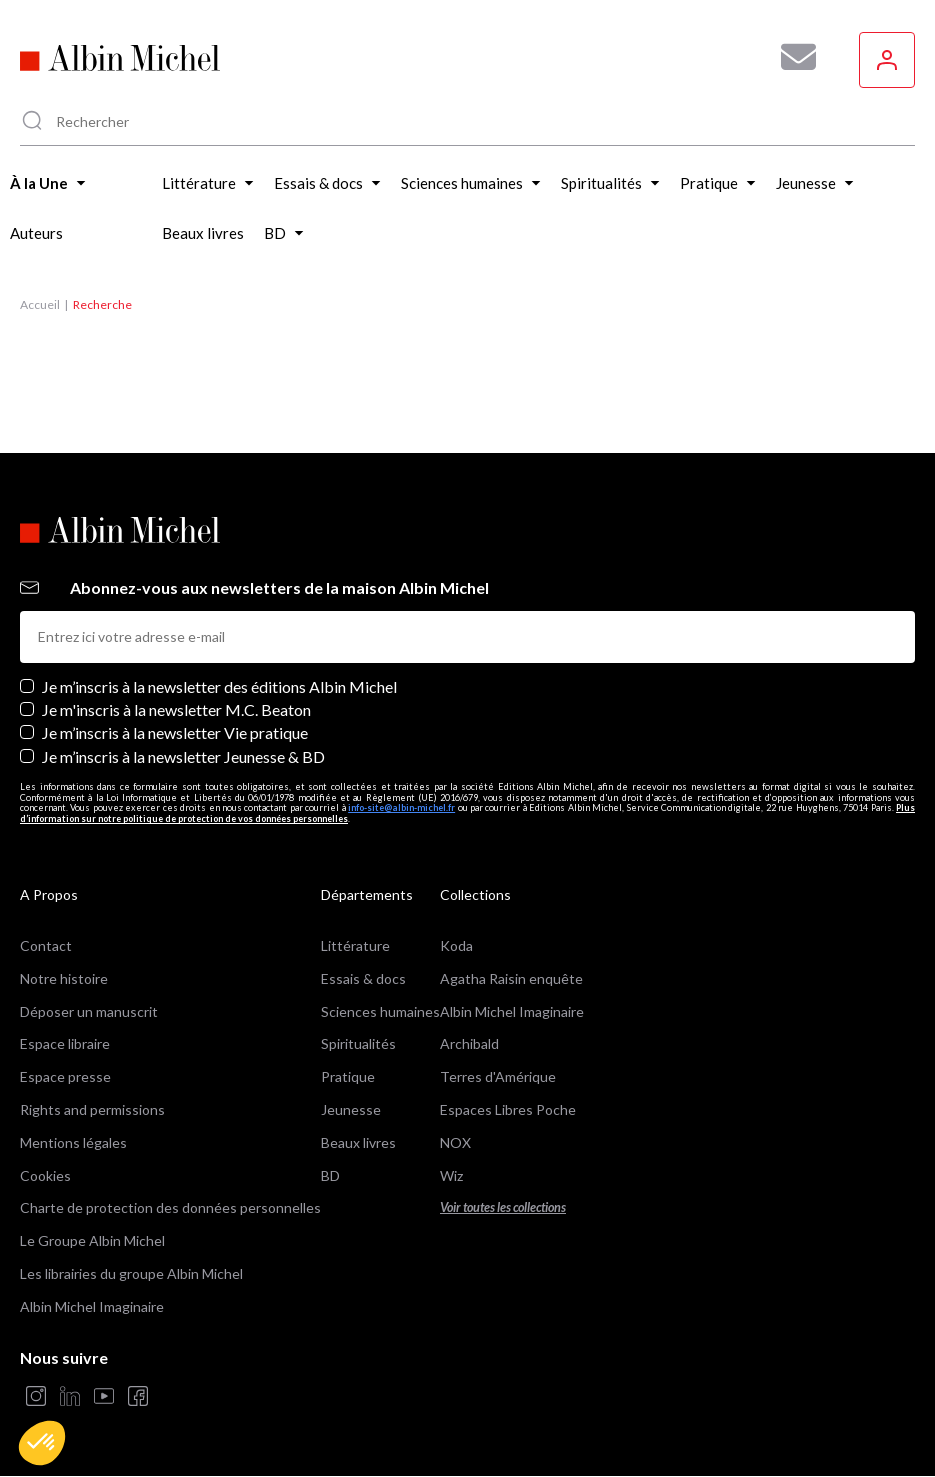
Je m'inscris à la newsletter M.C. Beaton (176, 709)
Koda (456, 945)
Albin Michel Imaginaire (92, 1306)
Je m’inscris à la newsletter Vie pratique (175, 732)
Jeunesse (351, 1109)
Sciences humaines (380, 1011)
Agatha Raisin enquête (511, 978)
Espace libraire (65, 1043)
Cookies (45, 1175)
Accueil (40, 304)
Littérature (355, 945)
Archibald (469, 1043)
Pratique (348, 1076)
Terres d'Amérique (498, 1076)
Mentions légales (73, 1142)
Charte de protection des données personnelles (170, 1207)
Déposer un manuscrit (89, 1011)
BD (330, 1175)
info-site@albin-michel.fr (401, 807)
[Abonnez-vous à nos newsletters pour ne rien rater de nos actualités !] (791, 57)
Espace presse (65, 1076)
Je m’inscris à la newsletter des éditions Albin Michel (219, 686)
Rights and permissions (92, 1109)
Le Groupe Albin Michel (92, 1240)
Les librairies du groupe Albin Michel (131, 1273)
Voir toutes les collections (503, 1207)
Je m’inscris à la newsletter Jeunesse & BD (183, 756)
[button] (42, 1443)
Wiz (451, 1175)
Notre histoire (64, 978)
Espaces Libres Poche (508, 1109)
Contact (46, 945)
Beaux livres (358, 1142)
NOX (455, 1142)
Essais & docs (363, 978)
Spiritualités (358, 1043)
